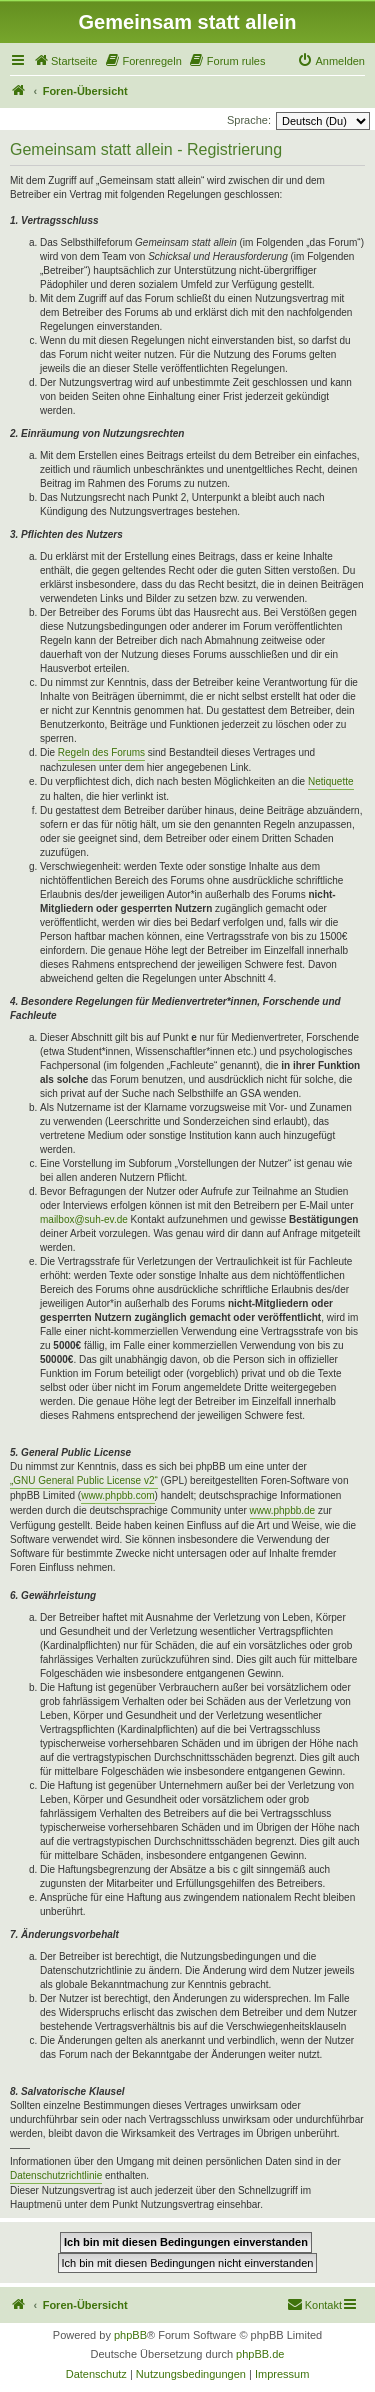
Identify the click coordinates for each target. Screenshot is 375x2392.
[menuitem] (65, 61)
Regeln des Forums (101, 752)
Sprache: (249, 120)
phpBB (130, 2335)
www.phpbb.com (117, 1495)
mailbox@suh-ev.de (84, 1219)
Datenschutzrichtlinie (56, 2175)
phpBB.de (260, 2354)
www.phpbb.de (283, 1510)
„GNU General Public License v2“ (84, 1480)
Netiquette (331, 781)
